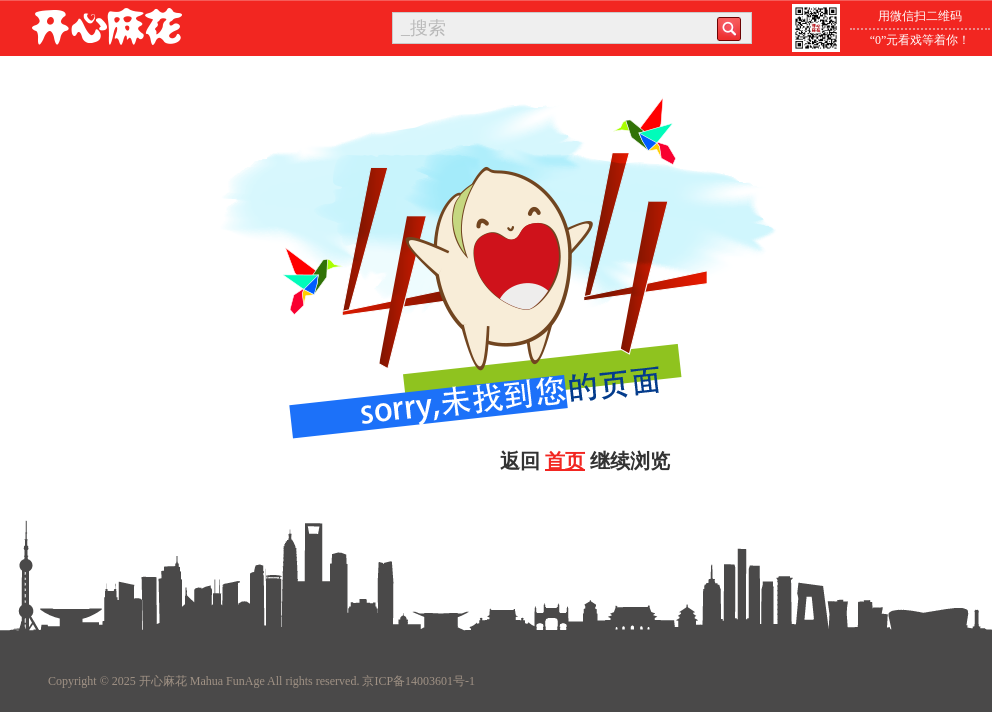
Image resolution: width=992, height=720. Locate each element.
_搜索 (423, 28)
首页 (565, 461)
